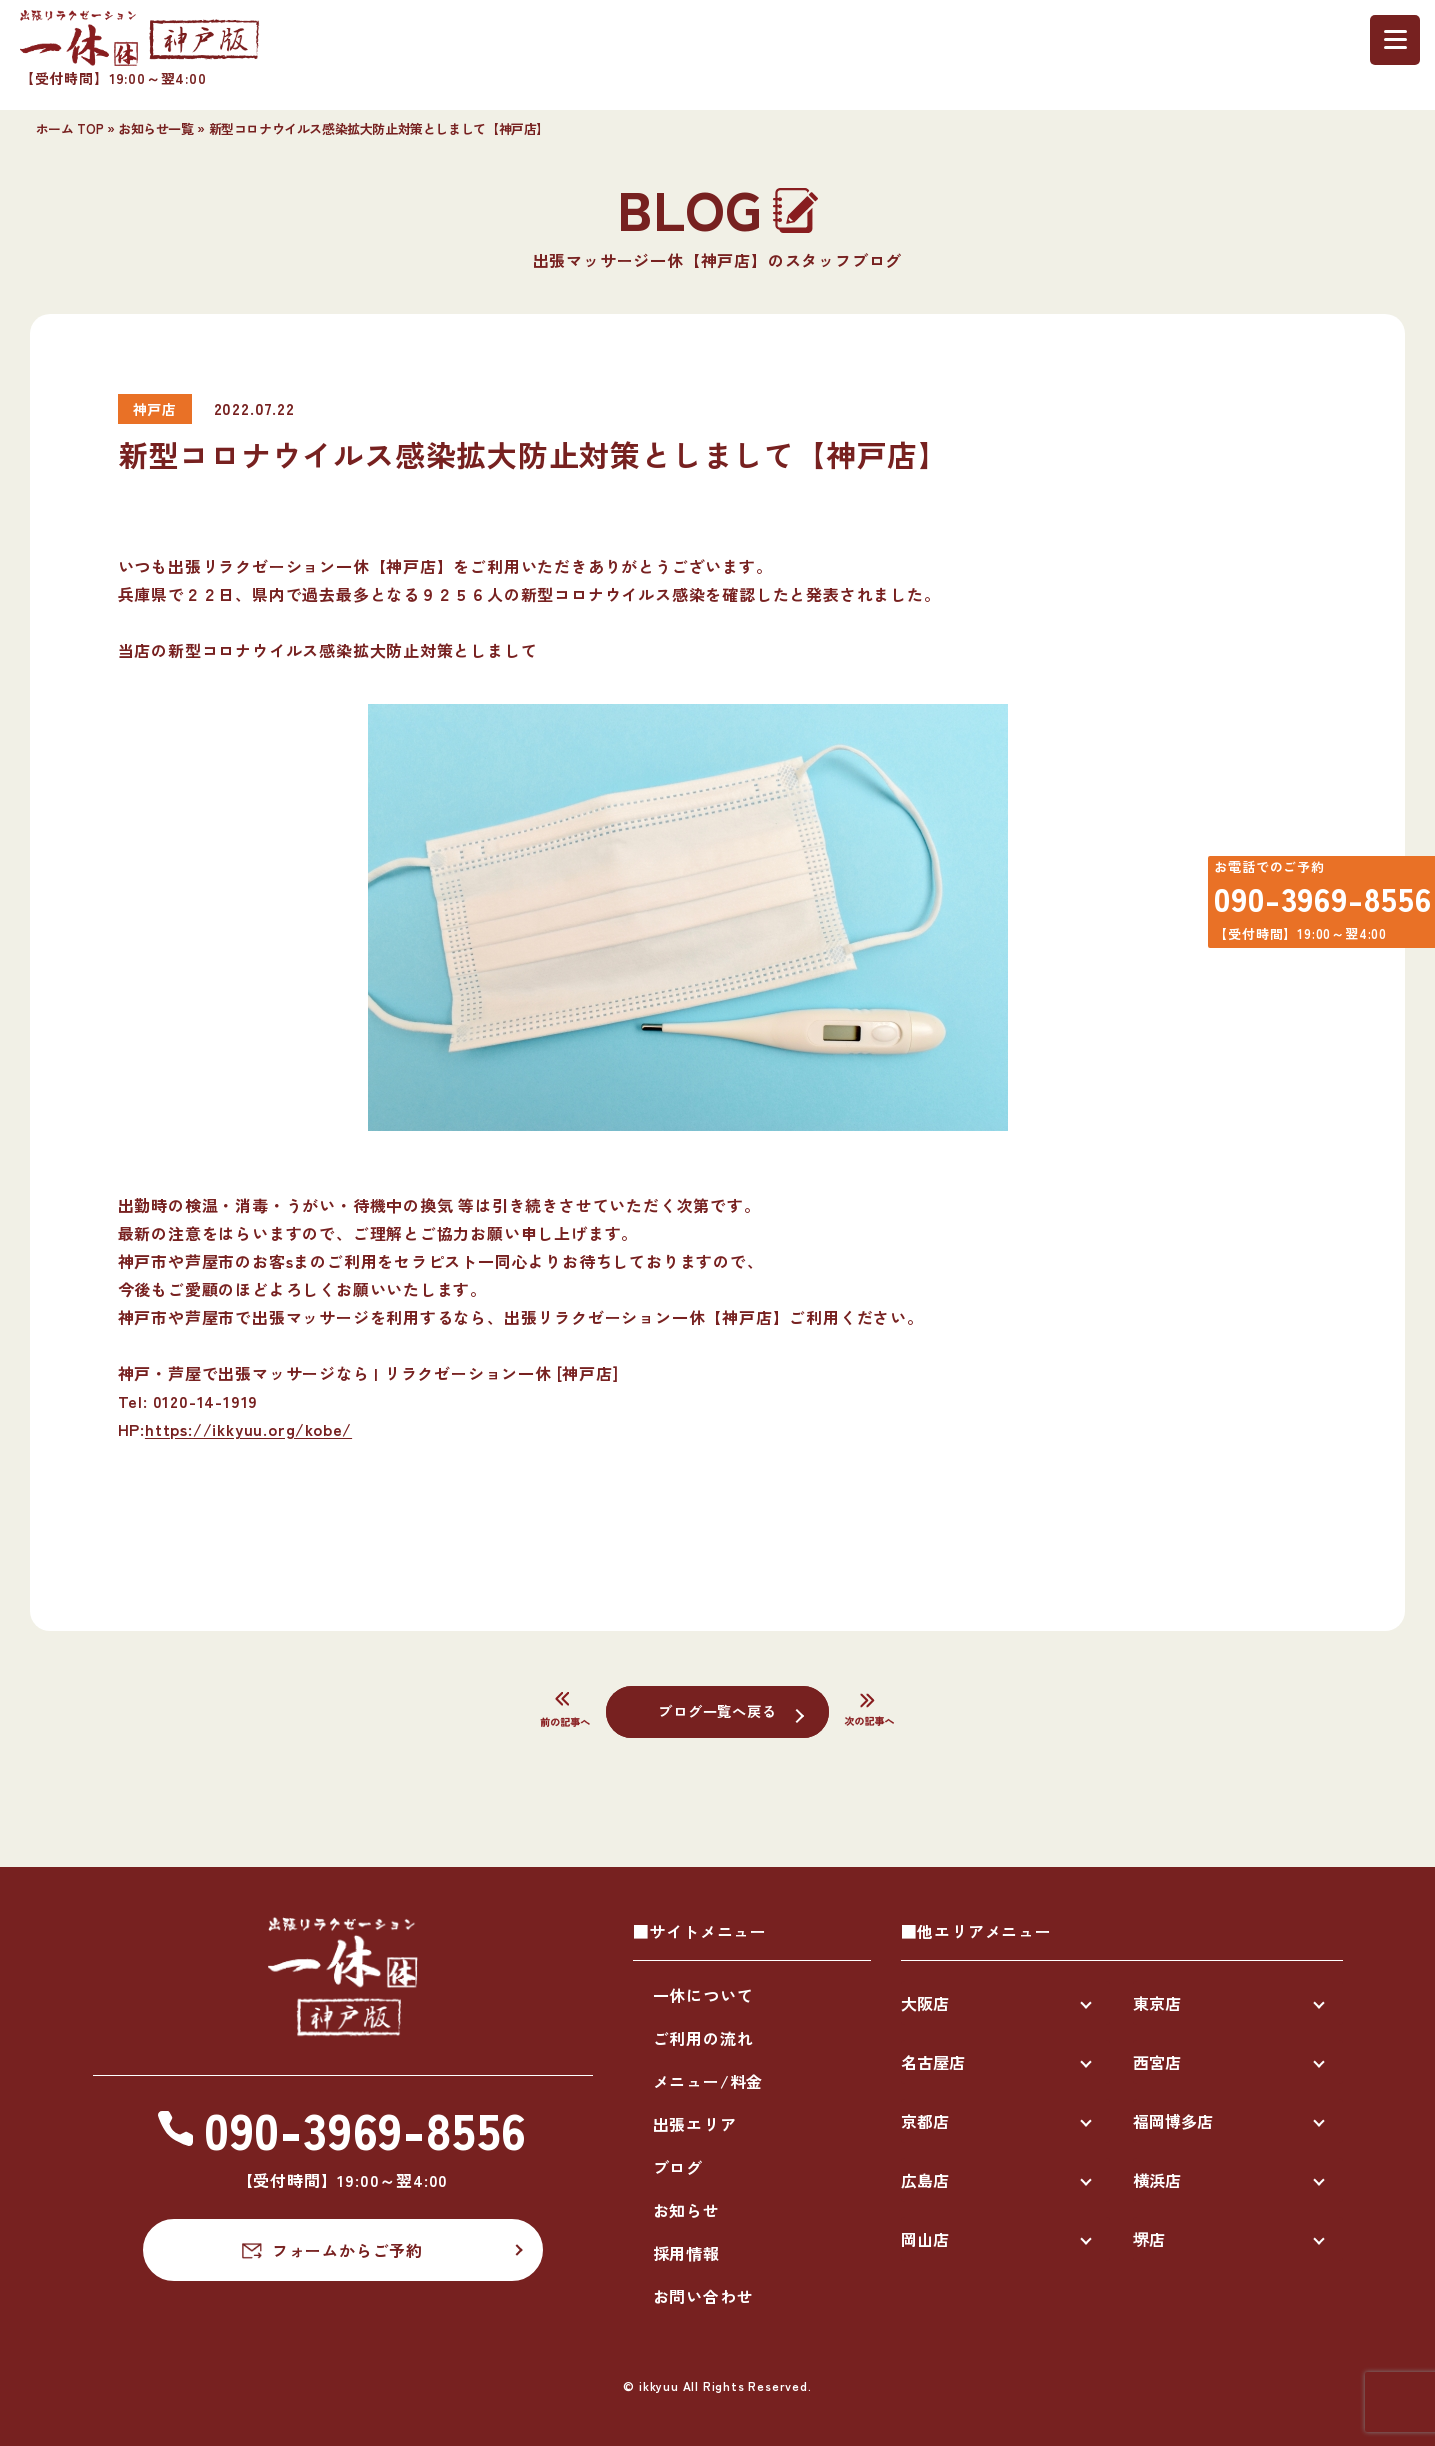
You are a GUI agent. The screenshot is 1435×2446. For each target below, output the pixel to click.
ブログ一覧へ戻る (717, 1710)
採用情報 (686, 2253)
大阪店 (925, 2003)
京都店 (925, 2121)
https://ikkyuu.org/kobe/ (248, 1429)
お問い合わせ (703, 2296)
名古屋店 (933, 2062)
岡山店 (925, 2239)
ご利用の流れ (703, 2038)
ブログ (678, 2167)
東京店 (1157, 2003)
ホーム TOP (69, 128)
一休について (703, 1995)
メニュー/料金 (708, 2081)
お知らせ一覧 (156, 128)
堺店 (1149, 2239)
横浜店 (1157, 2180)
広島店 (925, 2180)
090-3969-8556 (1309, 908)
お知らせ (686, 2210)
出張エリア (695, 2124)
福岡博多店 (1173, 2121)
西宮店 (1157, 2062)
